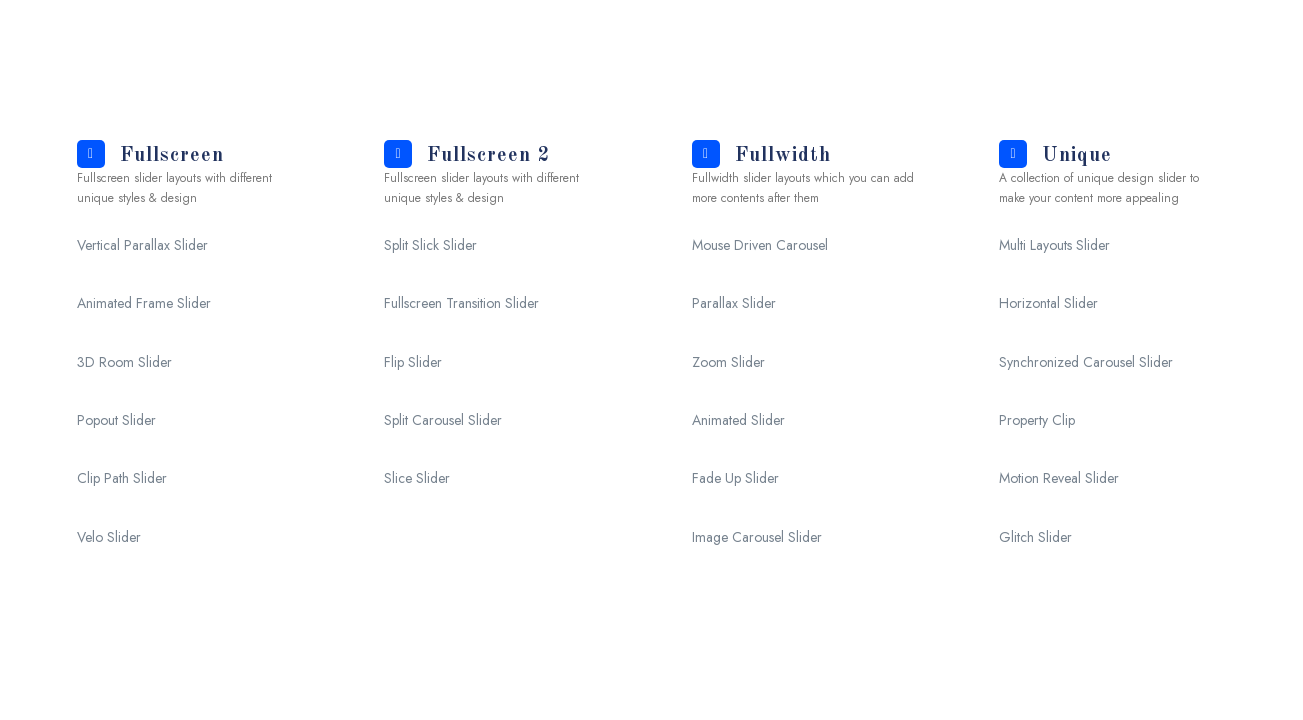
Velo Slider (109, 537)
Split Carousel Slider (443, 420)
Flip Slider (413, 362)
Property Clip (1037, 420)
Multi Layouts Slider (1054, 245)
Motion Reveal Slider (1059, 478)
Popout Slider (116, 420)
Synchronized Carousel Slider (1086, 362)
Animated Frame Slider (144, 303)
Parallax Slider (734, 303)
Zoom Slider (728, 362)
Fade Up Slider (735, 478)
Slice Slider (417, 478)
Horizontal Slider (1048, 303)
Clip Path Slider (122, 478)
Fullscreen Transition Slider (461, 303)
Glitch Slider (1035, 537)
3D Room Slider (124, 362)
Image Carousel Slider (757, 537)
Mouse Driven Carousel (760, 245)
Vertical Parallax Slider (142, 245)
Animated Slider (738, 420)
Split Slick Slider (430, 245)
